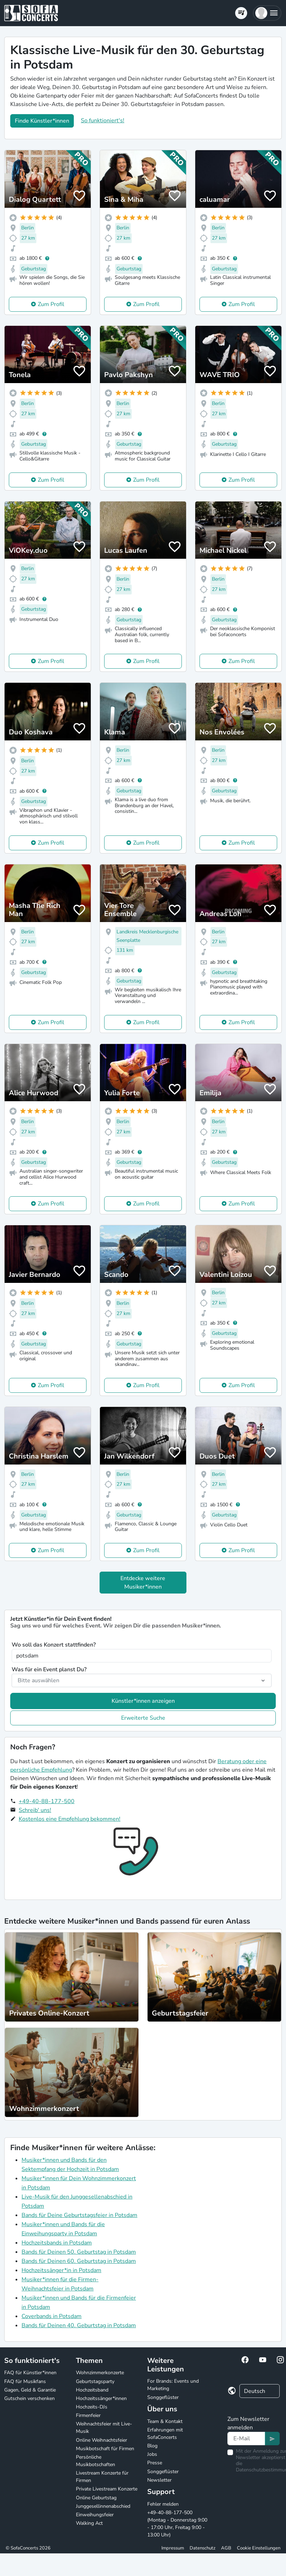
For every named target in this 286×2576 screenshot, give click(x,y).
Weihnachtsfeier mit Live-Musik (104, 2427)
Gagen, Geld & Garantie (30, 2390)
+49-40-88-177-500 (47, 1801)
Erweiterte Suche (143, 1718)
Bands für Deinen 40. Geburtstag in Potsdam (79, 2325)
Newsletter (159, 2480)
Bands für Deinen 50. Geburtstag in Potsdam (79, 2252)
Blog (152, 2445)
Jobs (152, 2454)
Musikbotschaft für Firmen (105, 2448)
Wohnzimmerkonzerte (100, 2372)
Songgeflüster (163, 2397)
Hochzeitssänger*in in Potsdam (61, 2270)
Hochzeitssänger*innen (101, 2398)
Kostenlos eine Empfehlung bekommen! (69, 1819)
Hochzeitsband (92, 2390)
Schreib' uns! (35, 1810)
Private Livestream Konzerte (106, 2489)
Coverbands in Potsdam (52, 2316)
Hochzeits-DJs (91, 2407)
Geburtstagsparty (95, 2381)
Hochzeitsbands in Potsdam (57, 2243)
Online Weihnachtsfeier (101, 2440)
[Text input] (246, 2438)
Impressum (172, 2548)
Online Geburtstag (96, 2497)
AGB (226, 2548)
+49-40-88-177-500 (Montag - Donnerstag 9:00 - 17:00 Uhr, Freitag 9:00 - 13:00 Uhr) (177, 2523)
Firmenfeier (88, 2415)
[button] (267, 13)
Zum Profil (51, 304)
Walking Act (89, 2523)
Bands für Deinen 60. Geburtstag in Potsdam (79, 2261)
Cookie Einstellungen (258, 2548)
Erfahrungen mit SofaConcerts (165, 2434)
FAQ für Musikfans (25, 2381)
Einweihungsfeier (95, 2514)
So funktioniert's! (102, 120)
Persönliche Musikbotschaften (95, 2461)
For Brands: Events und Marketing (173, 2385)
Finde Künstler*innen (42, 121)
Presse (154, 2462)
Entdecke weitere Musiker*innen (142, 1582)
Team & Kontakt (165, 2421)
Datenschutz (202, 2548)
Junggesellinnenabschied (103, 2506)
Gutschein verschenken (29, 2398)
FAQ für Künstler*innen (30, 2372)
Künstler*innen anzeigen (143, 1701)
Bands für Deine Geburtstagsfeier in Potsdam (79, 2215)
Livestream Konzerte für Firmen (102, 2477)
